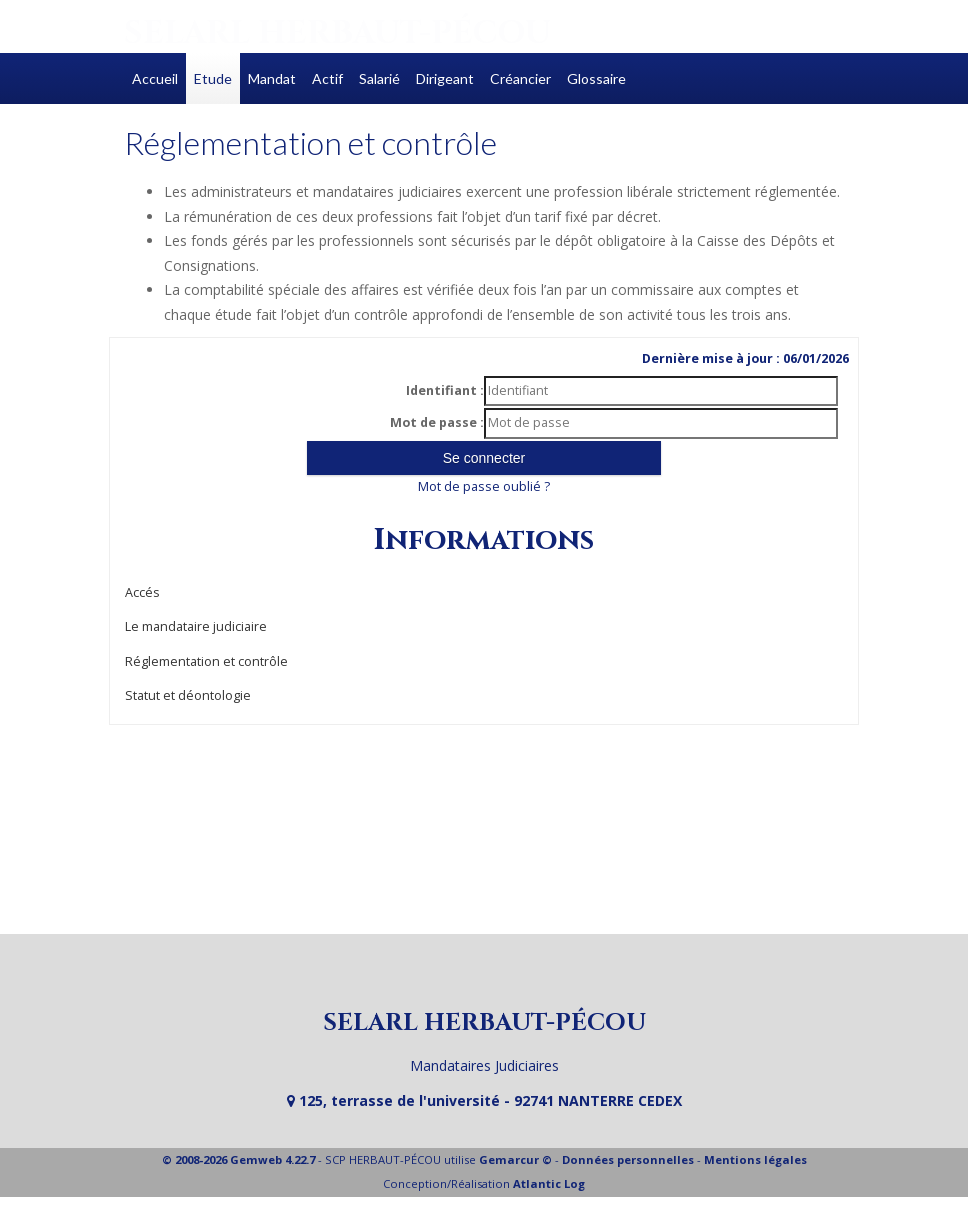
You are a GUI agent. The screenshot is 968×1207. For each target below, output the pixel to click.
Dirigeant (445, 78)
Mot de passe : (437, 422)
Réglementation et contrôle (206, 661)
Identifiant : (445, 390)
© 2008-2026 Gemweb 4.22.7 (238, 1159)
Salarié (379, 78)
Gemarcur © (515, 1159)
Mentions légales (755, 1159)
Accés (142, 592)
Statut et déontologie (188, 695)
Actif (327, 78)
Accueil (155, 78)
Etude (213, 78)
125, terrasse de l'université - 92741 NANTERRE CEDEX (484, 1100)
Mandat (272, 78)
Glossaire (596, 78)
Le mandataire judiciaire (196, 626)
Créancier (520, 78)
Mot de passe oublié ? (484, 486)
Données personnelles (628, 1159)
